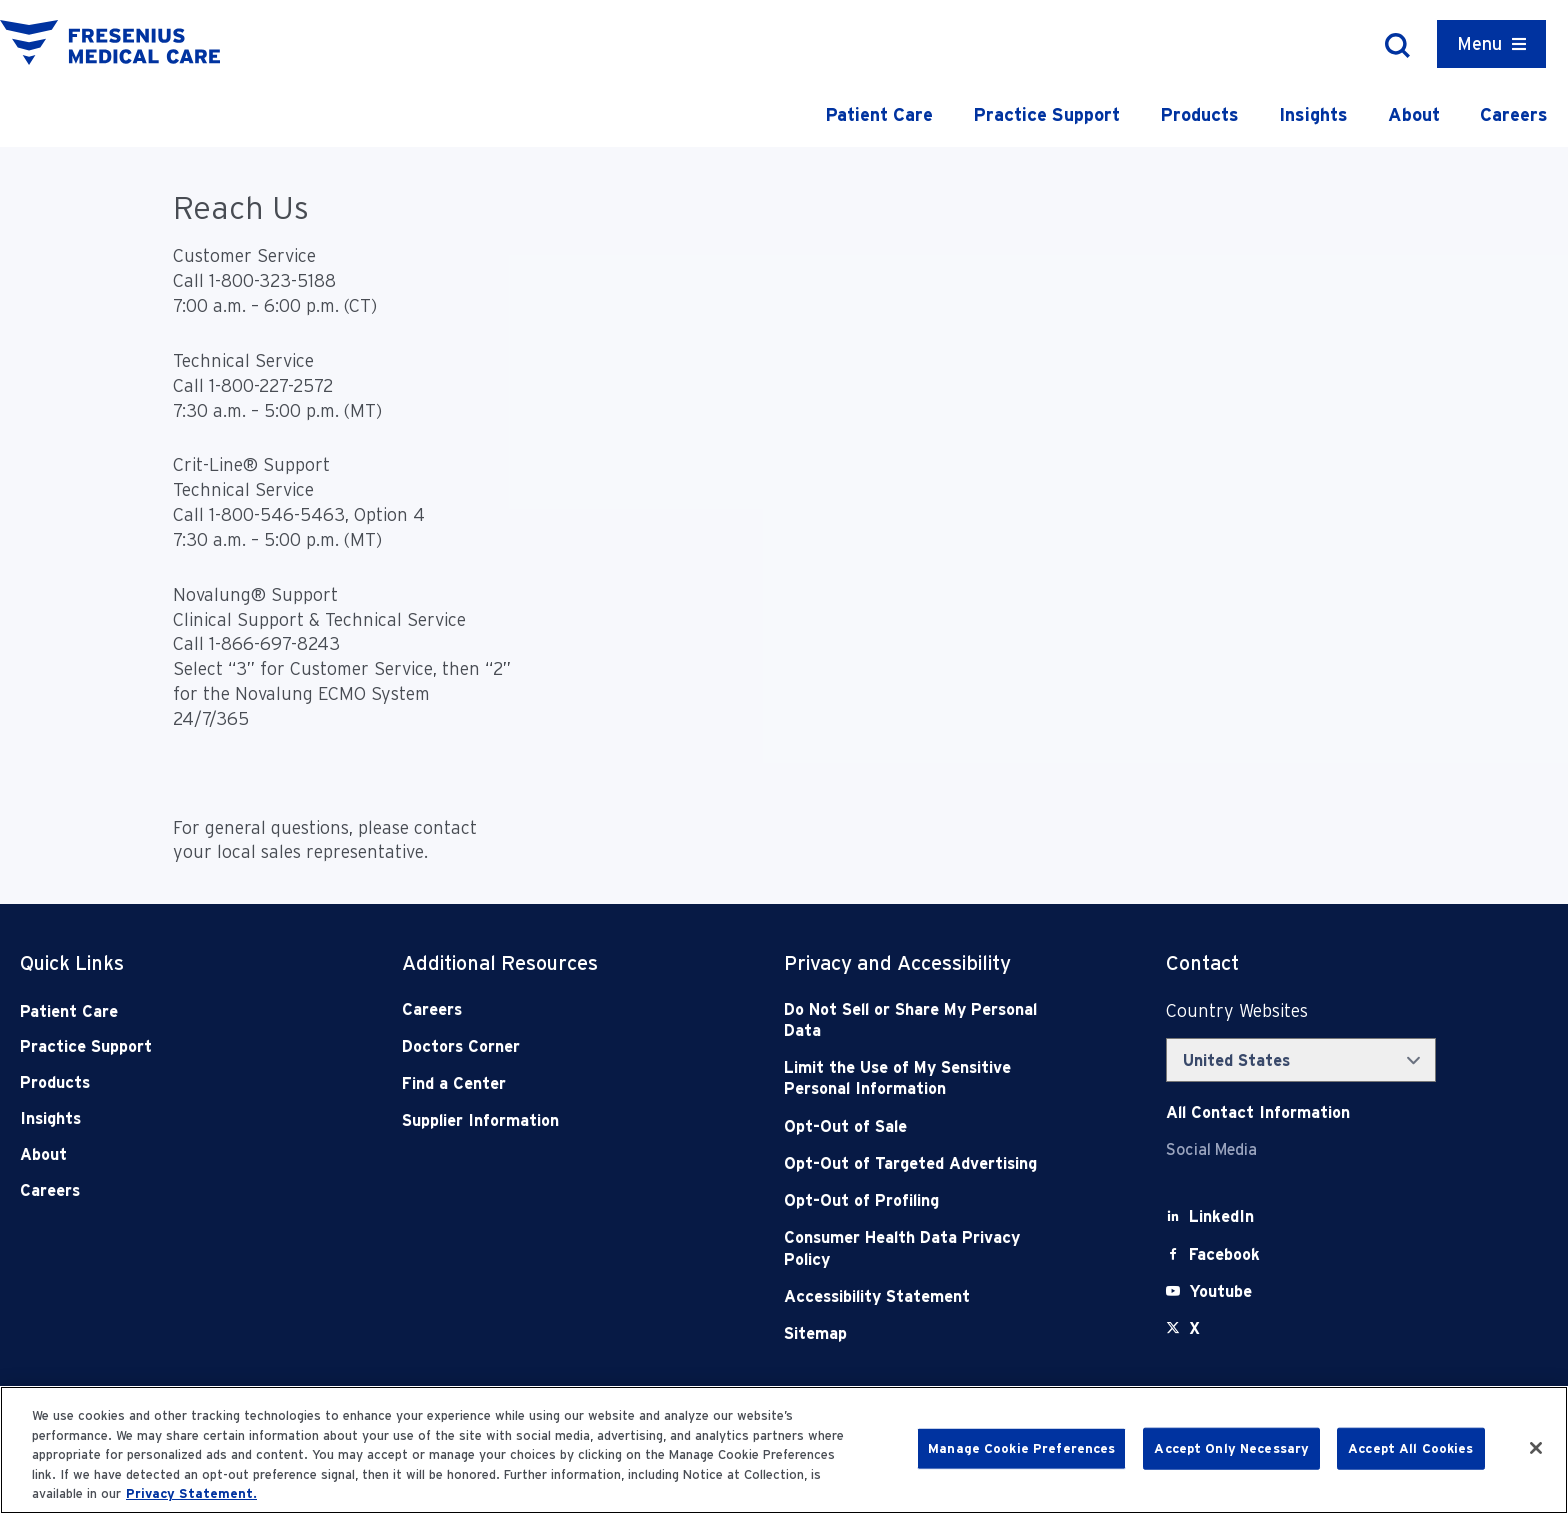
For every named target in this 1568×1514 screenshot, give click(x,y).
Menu (1479, 43)
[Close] (1536, 1448)
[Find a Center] (535, 1083)
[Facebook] (1224, 1254)
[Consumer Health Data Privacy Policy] (917, 1248)
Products (1199, 114)
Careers (1514, 114)
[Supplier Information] (535, 1120)
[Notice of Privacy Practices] (917, 1078)
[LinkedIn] (1221, 1216)
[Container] (1491, 44)
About (1414, 114)
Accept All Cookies (1410, 1448)
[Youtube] (1220, 1291)
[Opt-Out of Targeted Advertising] (917, 1163)
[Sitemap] (917, 1333)
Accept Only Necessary (1231, 1448)
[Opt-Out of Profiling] (917, 1200)
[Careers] (535, 1009)
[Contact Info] (1258, 1112)
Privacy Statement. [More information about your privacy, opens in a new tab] (191, 1493)
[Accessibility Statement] (917, 1296)
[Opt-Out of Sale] (917, 1126)
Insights (1313, 114)
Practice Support (1046, 114)
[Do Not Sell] (917, 1020)
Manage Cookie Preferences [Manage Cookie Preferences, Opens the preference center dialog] (1021, 1448)
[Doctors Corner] (535, 1046)
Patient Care (879, 114)
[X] (1194, 1328)
